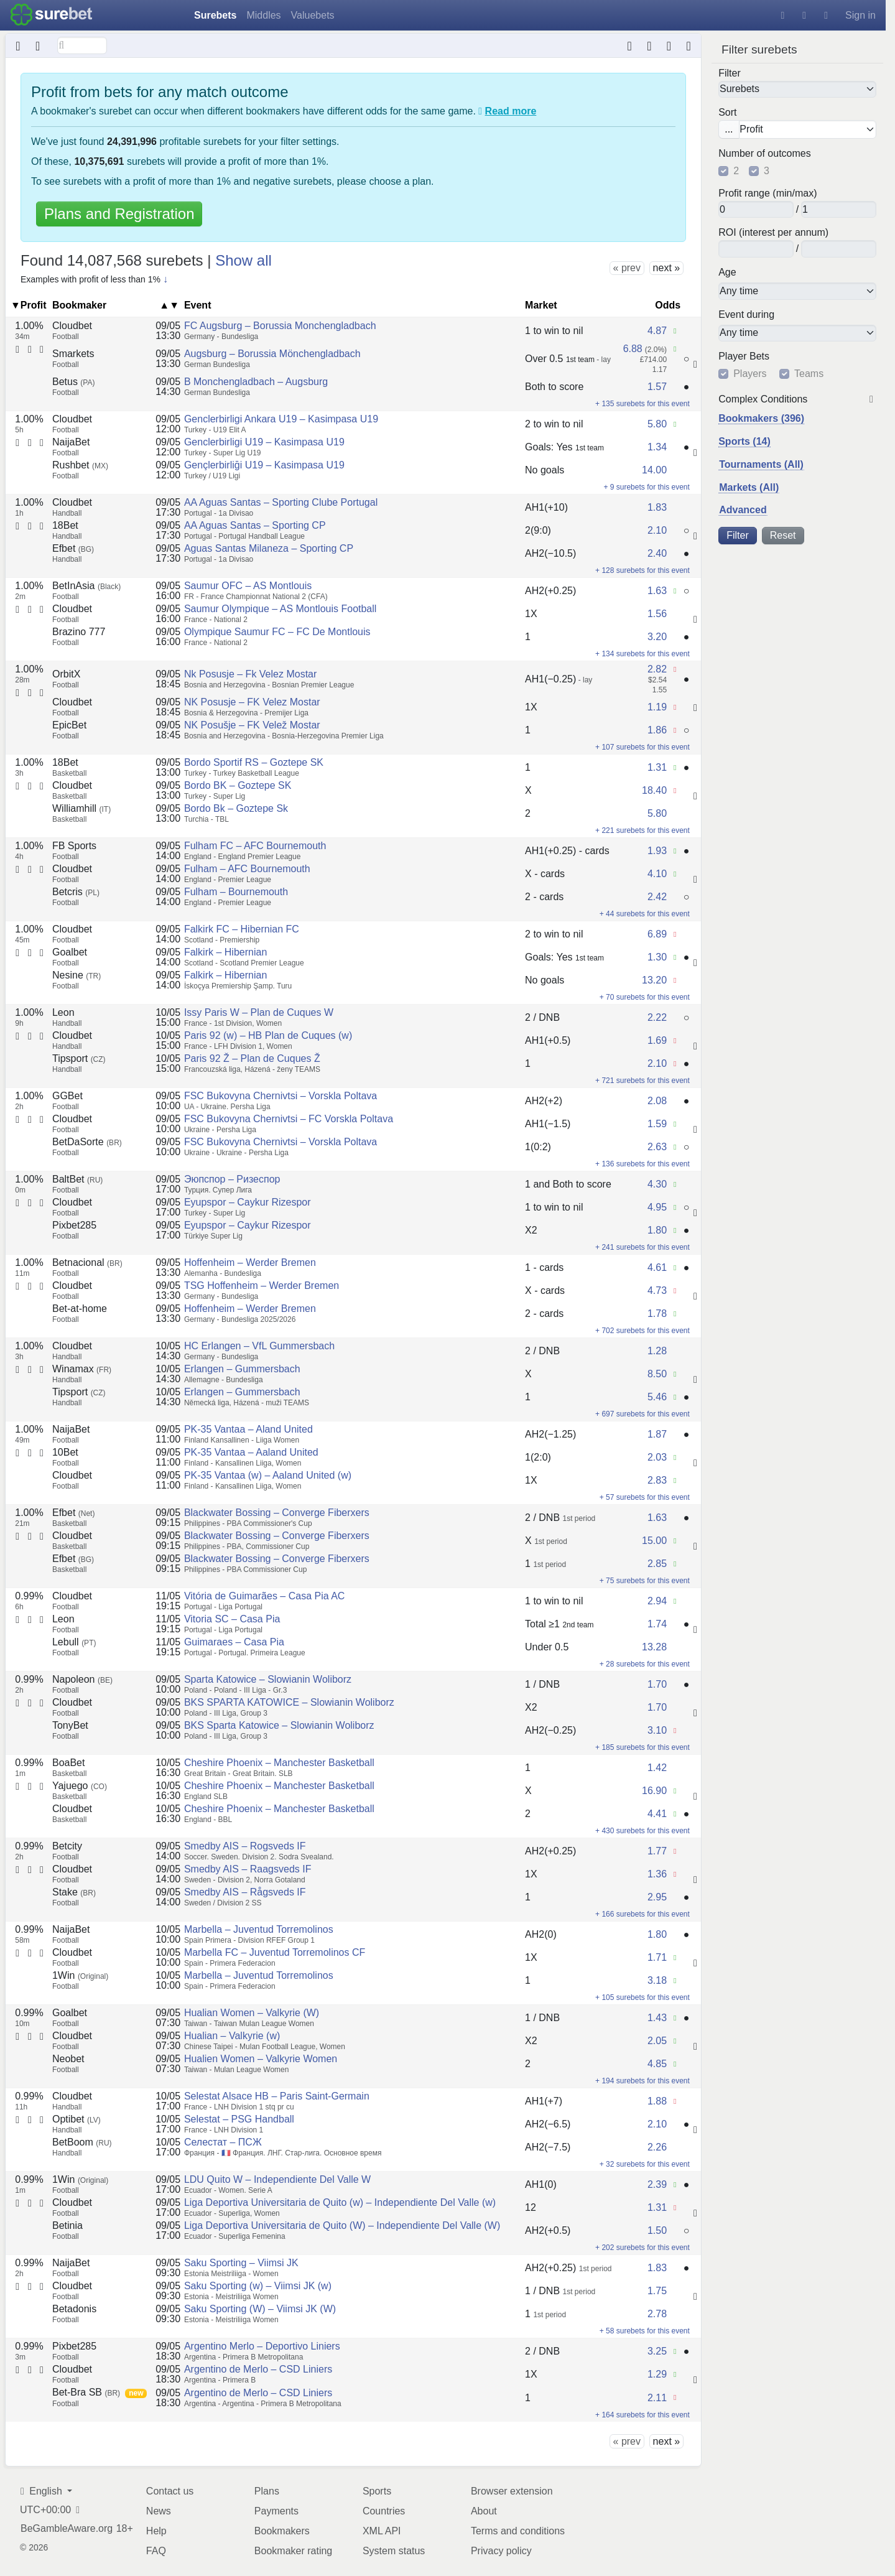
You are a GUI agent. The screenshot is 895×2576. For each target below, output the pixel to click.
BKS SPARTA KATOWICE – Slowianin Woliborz (289, 1702)
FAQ (156, 2551)
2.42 (657, 896)
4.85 (657, 2063)
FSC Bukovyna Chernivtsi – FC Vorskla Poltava (288, 1119)
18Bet (65, 525)
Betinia (67, 2225)
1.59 (657, 1123)
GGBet (67, 1095)
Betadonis (74, 2309)
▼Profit (29, 305)
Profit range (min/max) (767, 193)
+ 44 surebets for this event (645, 913)
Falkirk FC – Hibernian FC (241, 929)
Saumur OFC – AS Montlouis (248, 585)
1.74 (657, 1624)
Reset (783, 535)
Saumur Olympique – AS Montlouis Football (280, 608)
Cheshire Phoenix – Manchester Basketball (279, 1762)
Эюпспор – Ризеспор (232, 1179)
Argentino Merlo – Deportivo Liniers (262, 2346)
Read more (511, 111)
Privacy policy (501, 2551)
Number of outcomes (764, 154)
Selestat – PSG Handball (239, 2119)
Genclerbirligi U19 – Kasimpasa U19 (264, 442)
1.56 (657, 613)
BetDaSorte (87, 1142)
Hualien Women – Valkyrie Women (260, 2058)
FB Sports (74, 845)
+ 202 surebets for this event (642, 2247)
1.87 (657, 1434)
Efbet (73, 548)
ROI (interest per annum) (773, 233)
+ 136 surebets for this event (642, 1164)
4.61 (657, 1267)
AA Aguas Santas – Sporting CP (255, 525)
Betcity (67, 1846)
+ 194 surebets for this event (642, 2080)
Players (749, 374)
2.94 (657, 1601)
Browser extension (512, 2491)
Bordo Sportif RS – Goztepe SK (253, 762)
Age (727, 272)
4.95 (657, 1207)
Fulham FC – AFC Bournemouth (255, 845)
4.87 (657, 330)
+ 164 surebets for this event (642, 2415)
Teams (808, 374)
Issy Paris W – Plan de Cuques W (258, 1012)
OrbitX (66, 674)
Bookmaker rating (293, 2551)
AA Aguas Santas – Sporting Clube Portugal (281, 502)
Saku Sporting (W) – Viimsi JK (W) (260, 2309)
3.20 (657, 636)
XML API (382, 2531)
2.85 (657, 1563)
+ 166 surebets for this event (642, 1914)
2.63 (657, 1147)
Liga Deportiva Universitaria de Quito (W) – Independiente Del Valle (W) (342, 2225)
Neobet (68, 2058)
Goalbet (69, 952)
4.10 (657, 873)
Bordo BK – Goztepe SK (238, 785)
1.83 (657, 507)
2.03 (657, 1457)
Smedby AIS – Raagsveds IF (248, 1869)
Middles (263, 15)
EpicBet (69, 725)
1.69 (657, 1040)
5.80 (657, 424)
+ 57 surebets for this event (645, 1497)
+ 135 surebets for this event (642, 403)
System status (394, 2551)
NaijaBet (71, 442)
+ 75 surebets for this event (645, 1580)
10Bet (65, 1452)
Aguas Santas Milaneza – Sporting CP (268, 548)
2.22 (657, 1017)
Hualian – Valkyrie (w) (232, 2035)
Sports (377, 2491)
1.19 (657, 707)
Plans (266, 2491)
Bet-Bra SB (86, 2392)
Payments (276, 2511)
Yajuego (79, 1785)
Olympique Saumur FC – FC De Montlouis (277, 631)
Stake (74, 1892)
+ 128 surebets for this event (642, 570)
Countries (384, 2511)
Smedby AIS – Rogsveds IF (245, 1846)
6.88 (632, 348)
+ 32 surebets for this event (645, 2164)
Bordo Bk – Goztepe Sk (236, 808)
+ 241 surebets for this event (642, 1247)
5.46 (657, 1397)
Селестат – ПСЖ (223, 2142)
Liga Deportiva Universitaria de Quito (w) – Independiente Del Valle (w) (340, 2202)
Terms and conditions (518, 2531)
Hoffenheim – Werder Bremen (250, 1262)
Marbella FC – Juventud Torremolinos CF (274, 1952)
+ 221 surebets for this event (642, 830)
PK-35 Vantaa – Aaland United (251, 1452)
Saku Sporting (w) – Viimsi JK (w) (258, 2286)
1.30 (657, 957)
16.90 (654, 1790)
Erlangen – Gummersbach (242, 1369)
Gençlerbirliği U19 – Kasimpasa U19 (264, 465)
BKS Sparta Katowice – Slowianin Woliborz (279, 1725)
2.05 (657, 2040)
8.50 (657, 1374)
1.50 (657, 2230)
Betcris (76, 891)
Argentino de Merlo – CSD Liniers (258, 2369)
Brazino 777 (78, 631)
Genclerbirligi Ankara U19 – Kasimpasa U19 (281, 419)
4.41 (657, 1813)
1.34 (657, 447)
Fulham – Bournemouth (236, 891)
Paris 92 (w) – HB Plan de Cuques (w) (268, 1035)
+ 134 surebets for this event (642, 653)
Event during (746, 314)
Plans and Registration (119, 213)
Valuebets (313, 15)
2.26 (657, 2147)
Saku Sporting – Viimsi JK (241, 2262)
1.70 (657, 1684)
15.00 (654, 1540)
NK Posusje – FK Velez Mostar (252, 702)
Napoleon (82, 1679)
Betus (73, 381)
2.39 (657, 2184)
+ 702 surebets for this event (642, 1330)
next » (666, 268)
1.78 (657, 1313)
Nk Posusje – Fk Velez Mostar (250, 674)
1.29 (657, 2374)
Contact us (169, 2491)
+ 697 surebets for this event (642, 1414)
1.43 (657, 2017)
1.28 (657, 1351)
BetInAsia (86, 585)
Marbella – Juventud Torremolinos (258, 1929)
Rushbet (80, 465)
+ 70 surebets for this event (645, 997)
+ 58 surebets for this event (645, 2331)
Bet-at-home (79, 1308)
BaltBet (77, 1179)
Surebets (215, 15)
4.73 (657, 1290)
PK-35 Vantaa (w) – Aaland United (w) (267, 1475)
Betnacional (87, 1262)
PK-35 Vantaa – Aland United (248, 1429)
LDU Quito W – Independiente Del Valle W (277, 2179)
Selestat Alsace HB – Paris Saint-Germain (276, 2096)
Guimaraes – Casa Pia (234, 1642)
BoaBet (68, 1762)
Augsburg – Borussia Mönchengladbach (272, 353)
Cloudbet (72, 325)
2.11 (657, 2397)
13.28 (654, 1647)
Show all (243, 259)
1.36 (657, 1874)
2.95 (657, 1897)
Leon (63, 1012)
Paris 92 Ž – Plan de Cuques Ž (252, 1058)
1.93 (657, 850)
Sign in (860, 15)
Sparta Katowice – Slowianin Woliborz (267, 1679)
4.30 (657, 1184)
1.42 (657, 1767)
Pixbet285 (74, 1225)
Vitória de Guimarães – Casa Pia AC (264, 1596)
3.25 (657, 2351)
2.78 (657, 2314)
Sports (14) (744, 441)
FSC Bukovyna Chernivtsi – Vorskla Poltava (280, 1095)
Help (156, 2531)
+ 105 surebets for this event (642, 1997)
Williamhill (81, 808)
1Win (80, 1975)
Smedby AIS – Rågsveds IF (245, 1892)
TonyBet (70, 1725)
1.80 (657, 1230)
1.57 (657, 386)
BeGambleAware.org (67, 2529)
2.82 (657, 669)
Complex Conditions (762, 399)
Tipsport (79, 1058)
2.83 (657, 1480)
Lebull (74, 1642)
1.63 (657, 590)
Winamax (81, 1369)
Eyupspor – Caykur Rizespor (247, 1202)
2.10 (657, 530)
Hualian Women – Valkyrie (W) (251, 2012)
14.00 (654, 470)
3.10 (657, 1730)
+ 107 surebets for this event (642, 747)
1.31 (657, 767)
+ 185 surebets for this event (642, 1747)
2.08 (657, 1100)
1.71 (657, 1957)
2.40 (657, 553)
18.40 (654, 790)
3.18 (657, 1980)
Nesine (76, 975)
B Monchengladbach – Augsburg (256, 381)
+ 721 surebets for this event (642, 1080)
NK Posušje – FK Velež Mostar (252, 725)
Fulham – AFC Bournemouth (247, 868)
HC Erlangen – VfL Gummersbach (259, 1346)
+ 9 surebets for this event (646, 487)
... (729, 129)
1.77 (657, 1851)
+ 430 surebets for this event (642, 1830)
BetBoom (82, 2142)
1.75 (657, 2290)
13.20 (654, 980)
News (158, 2511)
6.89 (657, 934)
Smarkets (73, 353)
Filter (729, 73)
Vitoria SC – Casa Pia (232, 1619)
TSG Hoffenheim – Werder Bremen (261, 1285)
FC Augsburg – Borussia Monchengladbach (280, 325)
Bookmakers (282, 2531)
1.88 (657, 2101)
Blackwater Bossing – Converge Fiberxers (276, 1512)
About (484, 2511)
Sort (727, 113)
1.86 (657, 730)
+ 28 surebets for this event (645, 1664)
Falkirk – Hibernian (225, 952)
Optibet (76, 2119)
